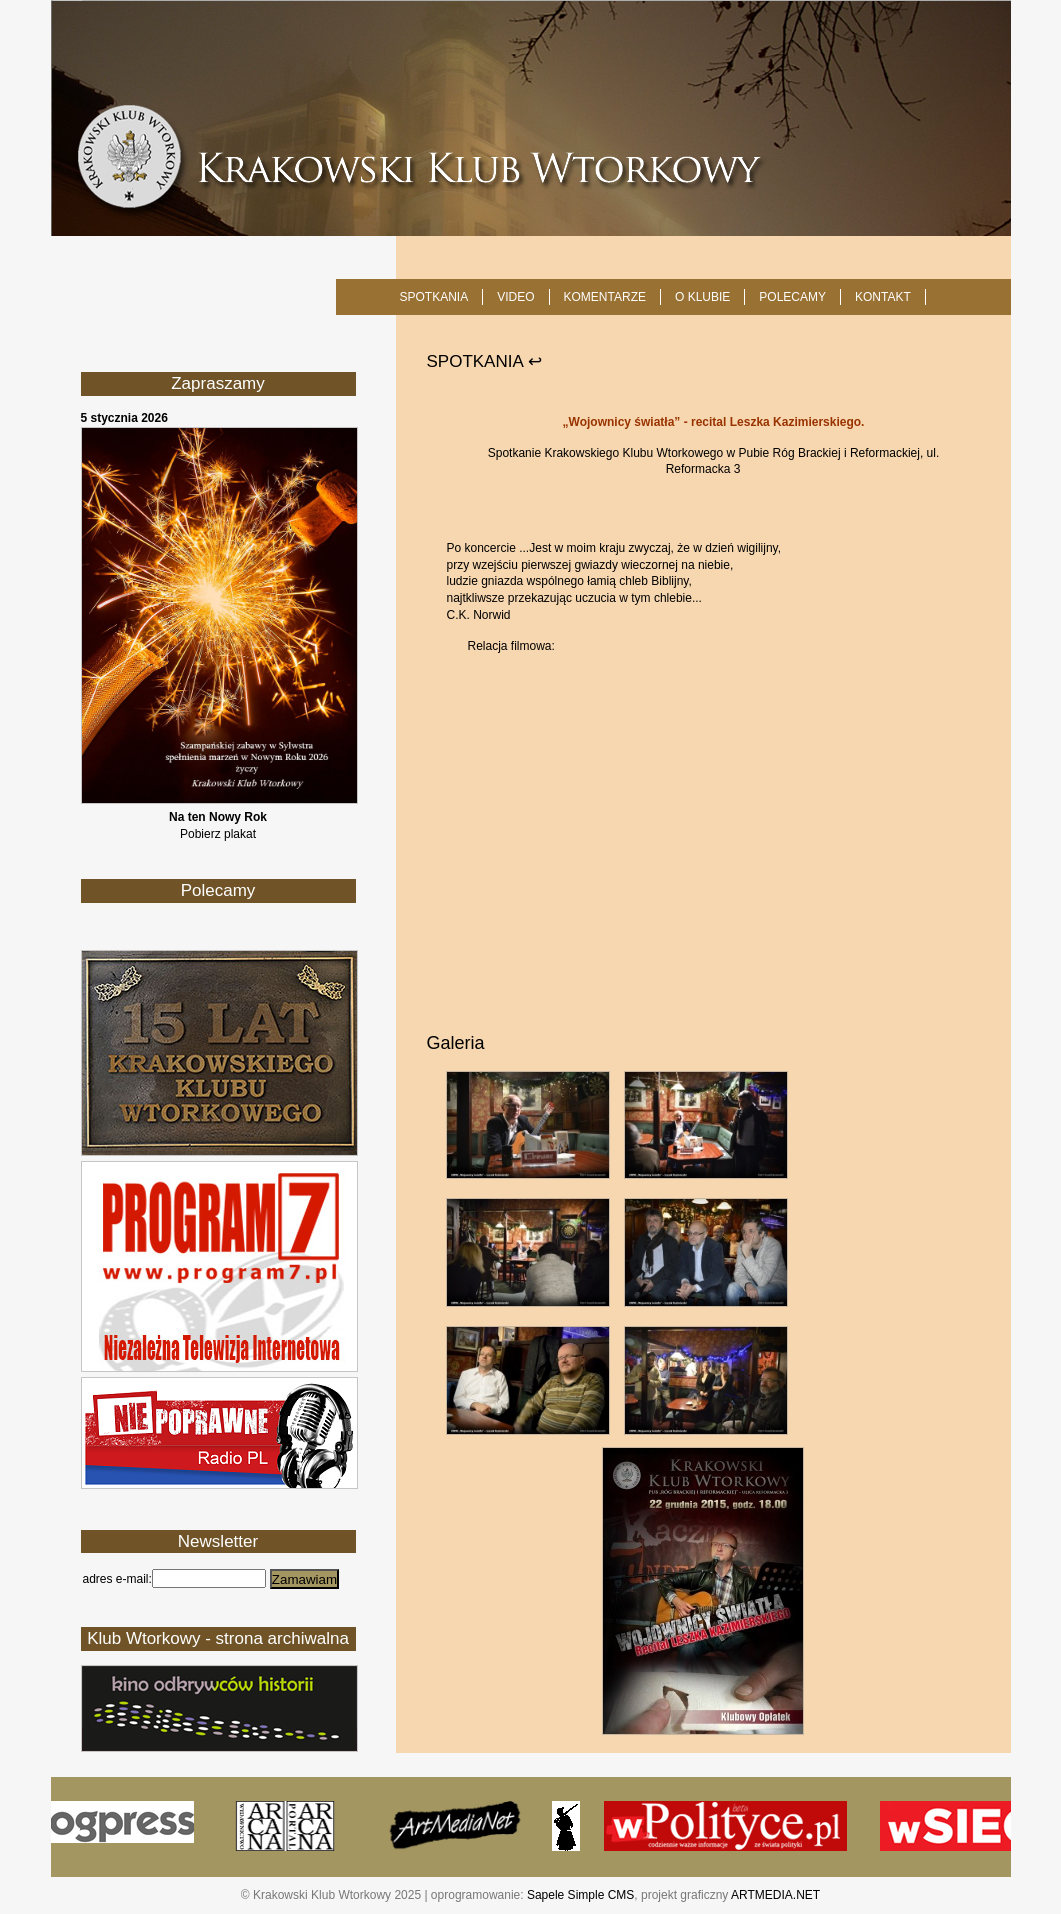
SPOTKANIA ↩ (484, 361)
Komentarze (605, 297)
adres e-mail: (117, 1579)
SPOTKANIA (434, 297)
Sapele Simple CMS (580, 1895)
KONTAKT (883, 297)
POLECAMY (792, 297)
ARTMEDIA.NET (775, 1895)
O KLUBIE (702, 297)
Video (515, 297)
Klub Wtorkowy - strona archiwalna (218, 1638)
